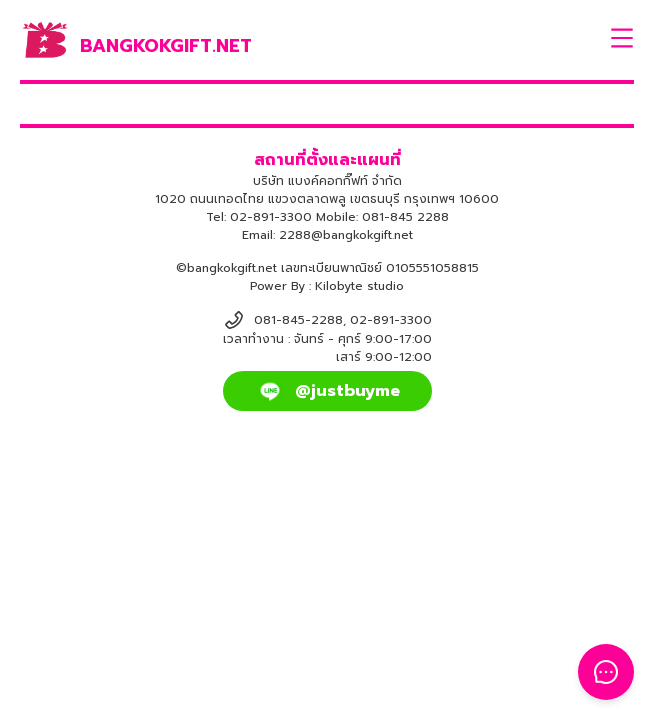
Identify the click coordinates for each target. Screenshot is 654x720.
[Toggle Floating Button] (606, 672)
